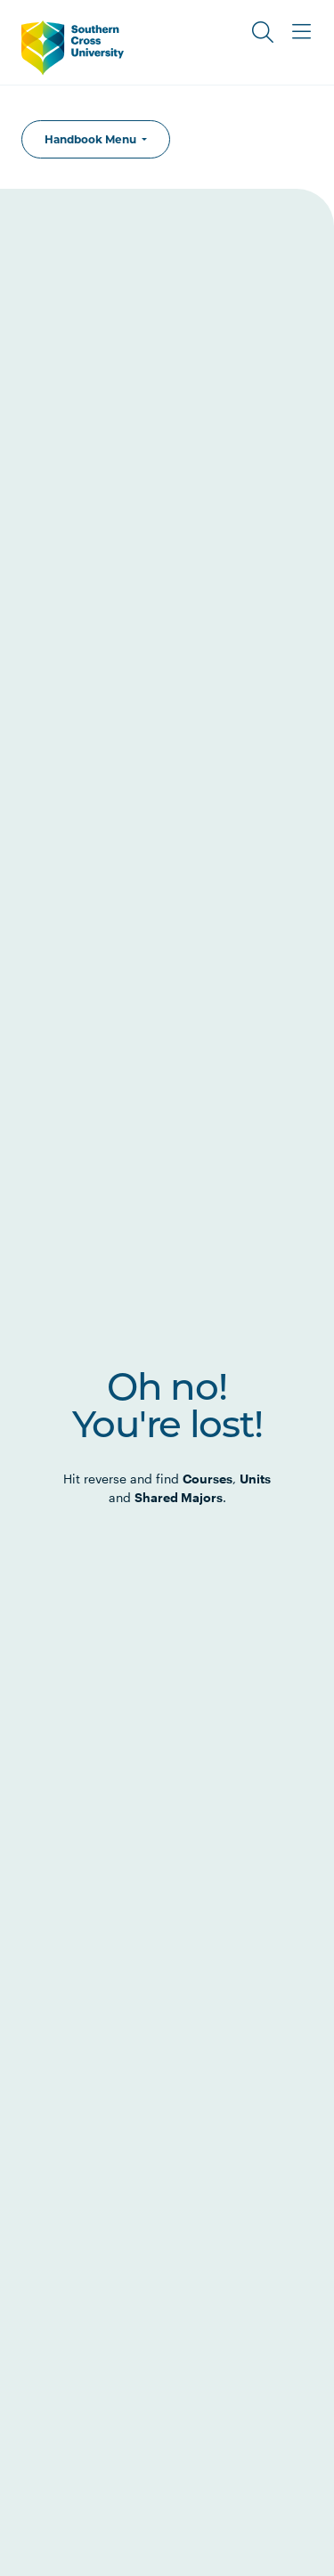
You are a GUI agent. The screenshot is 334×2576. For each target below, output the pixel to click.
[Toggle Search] (262, 32)
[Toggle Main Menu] (302, 32)
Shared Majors (178, 1497)
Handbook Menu (92, 139)
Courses (207, 1478)
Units (255, 1478)
